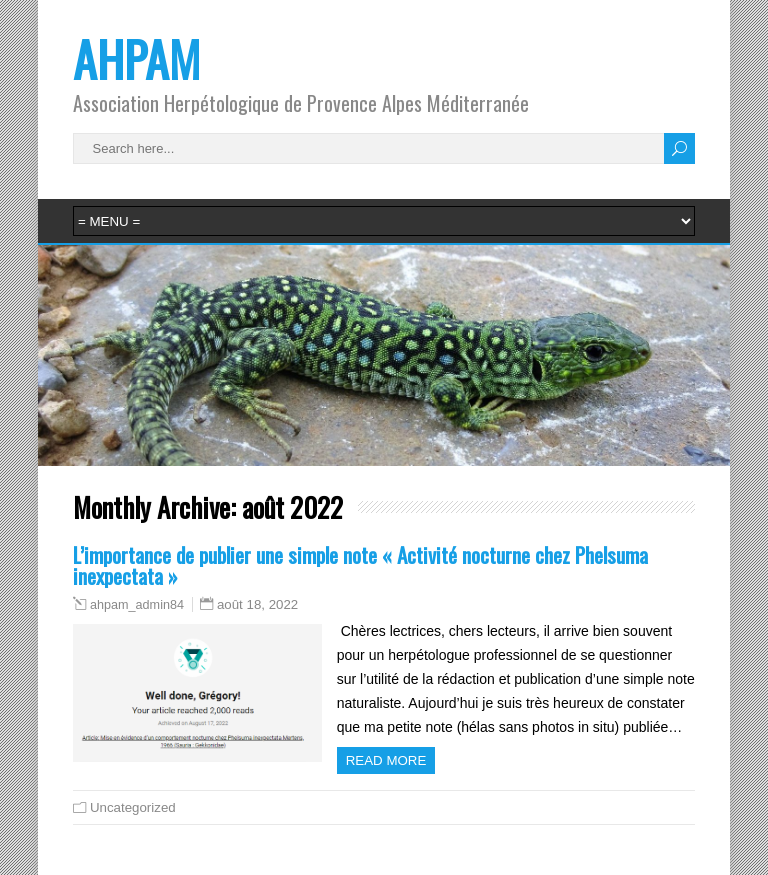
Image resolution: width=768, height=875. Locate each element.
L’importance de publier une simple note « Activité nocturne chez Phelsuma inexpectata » (360, 565)
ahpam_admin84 (137, 605)
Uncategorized (133, 807)
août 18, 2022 (257, 604)
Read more (386, 760)
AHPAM (136, 58)
